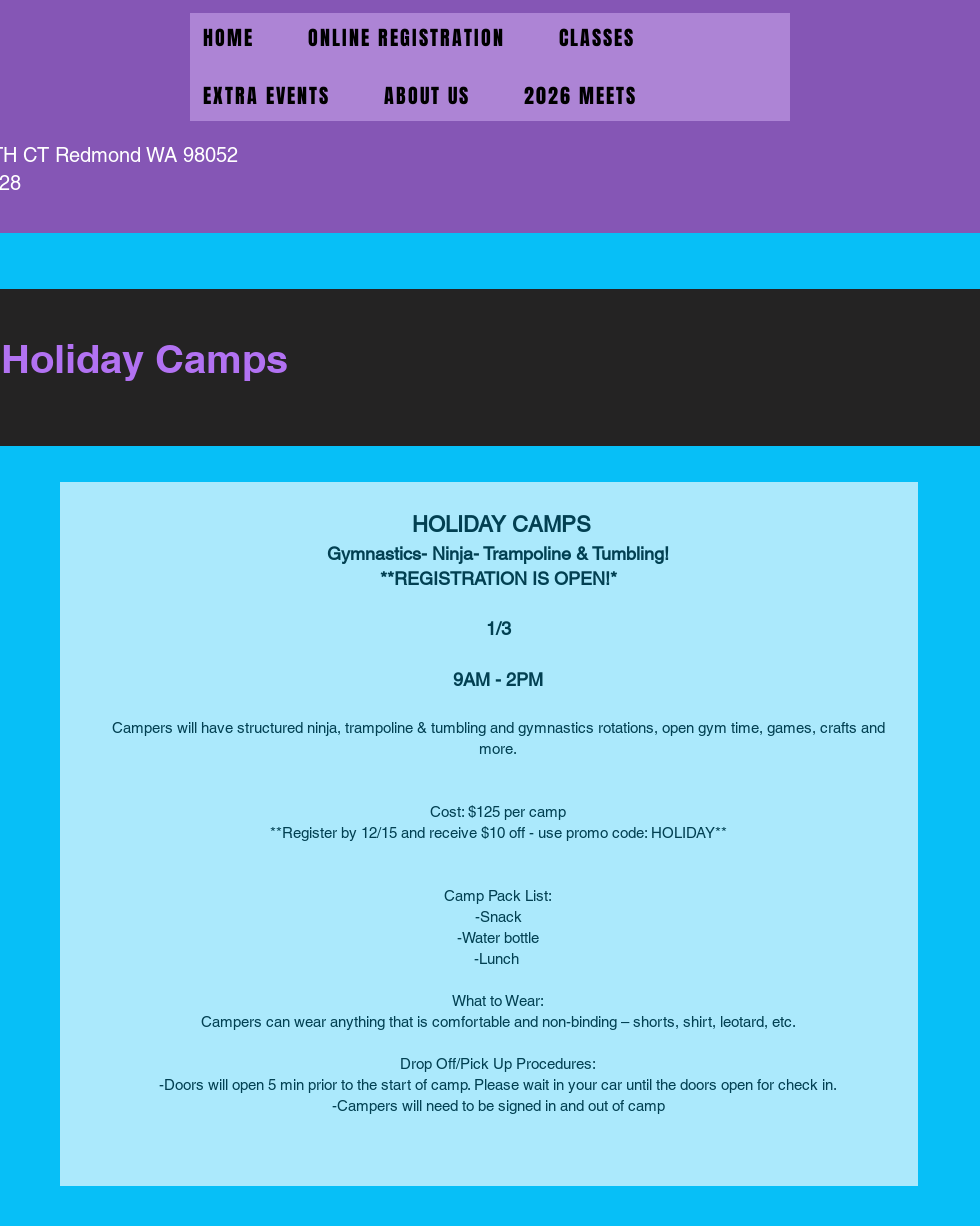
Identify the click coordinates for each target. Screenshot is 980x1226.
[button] (266, 96)
